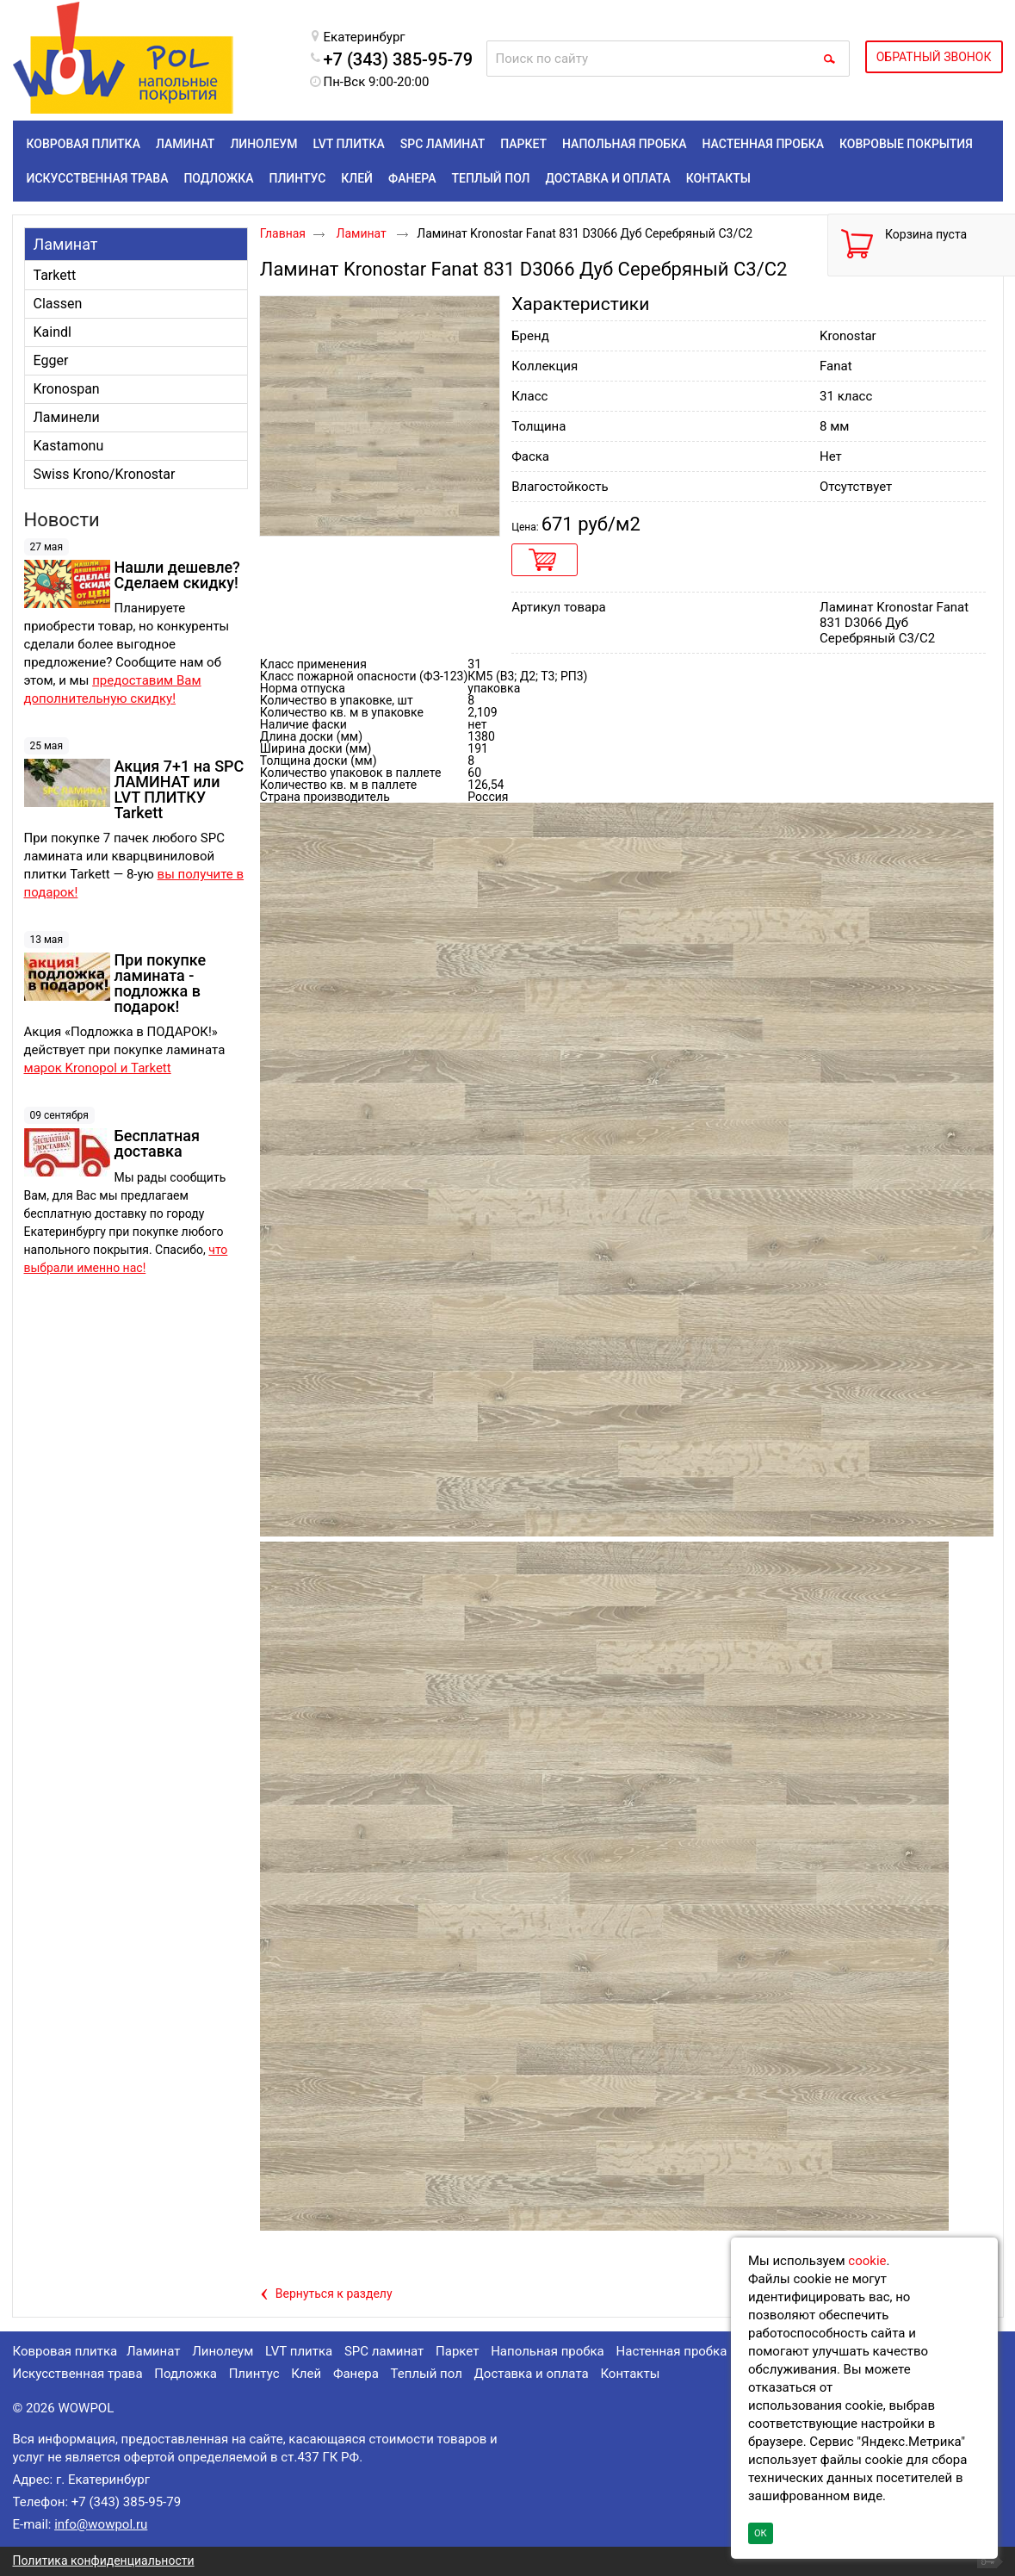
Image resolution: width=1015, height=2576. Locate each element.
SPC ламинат (384, 2351)
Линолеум (222, 2351)
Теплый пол (426, 2373)
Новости (62, 520)
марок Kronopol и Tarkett (97, 1068)
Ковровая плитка (65, 2351)
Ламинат (66, 244)
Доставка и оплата (531, 2373)
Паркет (457, 2351)
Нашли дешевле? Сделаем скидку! (177, 575)
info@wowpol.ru (100, 2524)
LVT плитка (298, 2351)
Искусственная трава (78, 2373)
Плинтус (254, 2373)
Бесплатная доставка (157, 1143)
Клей (306, 2373)
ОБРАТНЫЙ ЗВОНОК (934, 57)
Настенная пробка (671, 2351)
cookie (867, 2261)
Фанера (356, 2373)
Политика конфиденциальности (104, 2560)
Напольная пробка (547, 2351)
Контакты (629, 2373)
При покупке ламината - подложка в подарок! (160, 983)
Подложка (185, 2373)
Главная (283, 233)
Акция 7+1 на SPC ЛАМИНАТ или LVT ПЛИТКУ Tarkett (179, 789)
